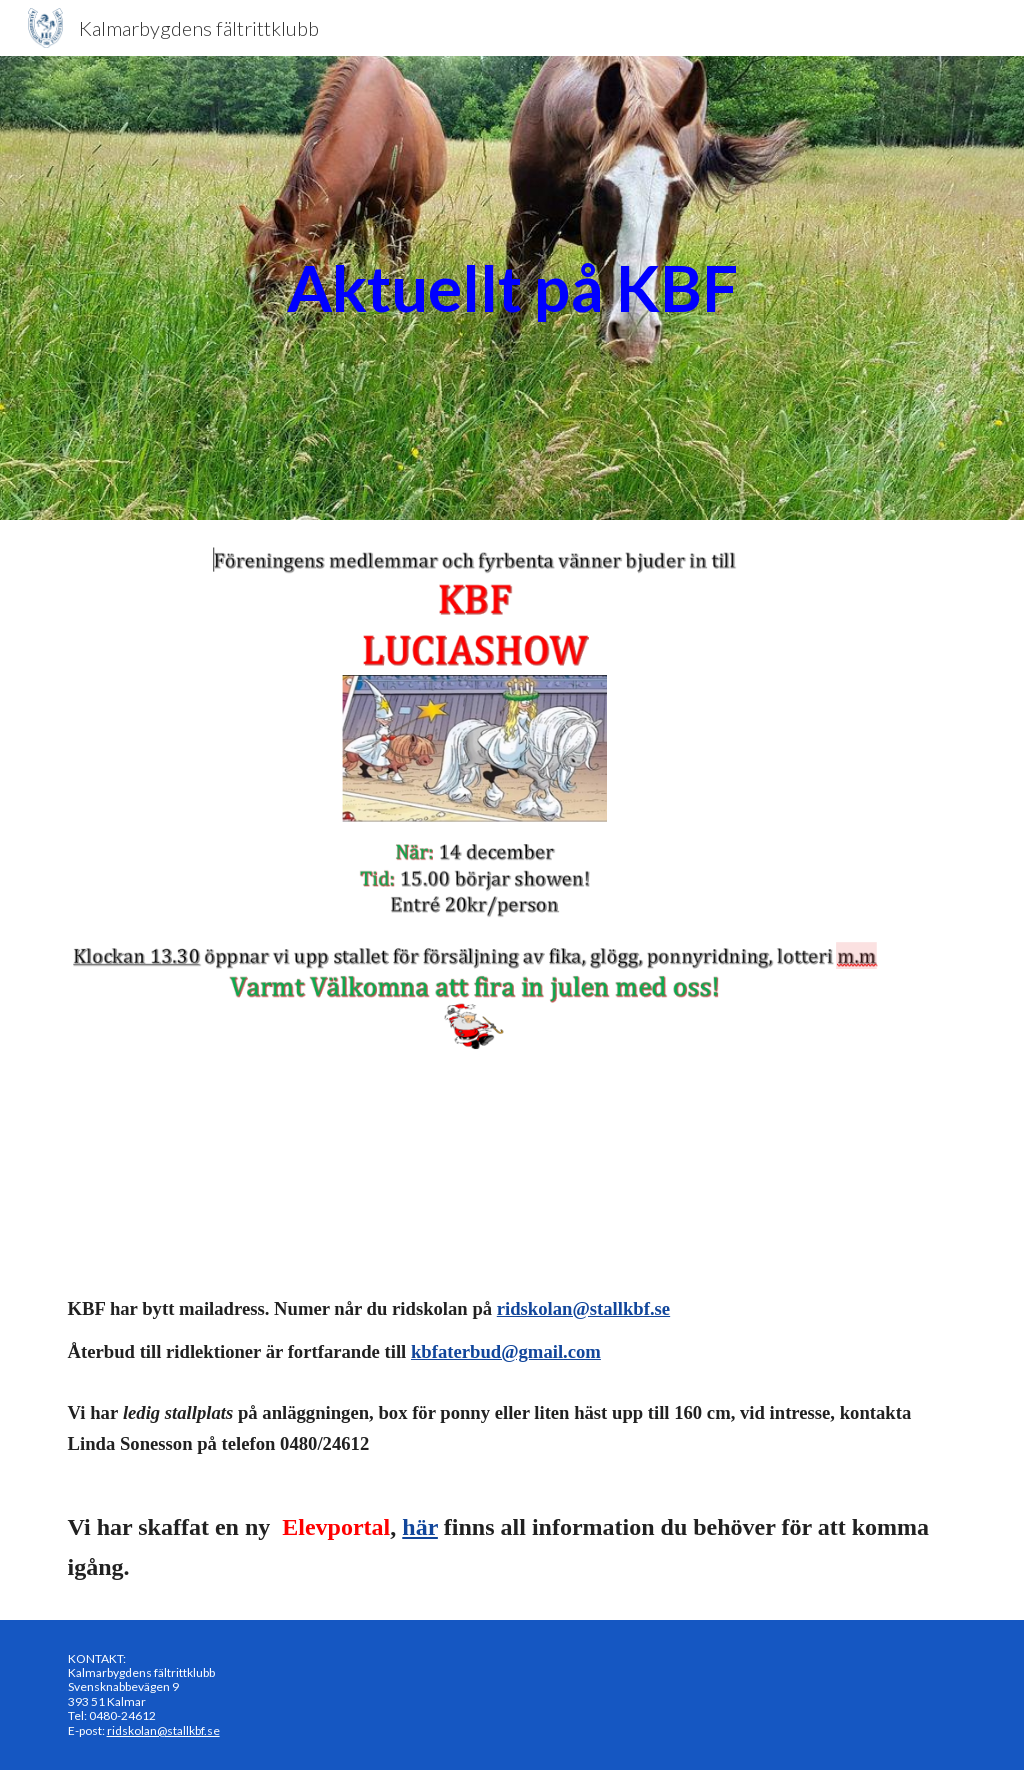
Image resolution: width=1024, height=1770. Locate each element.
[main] (512, 288)
